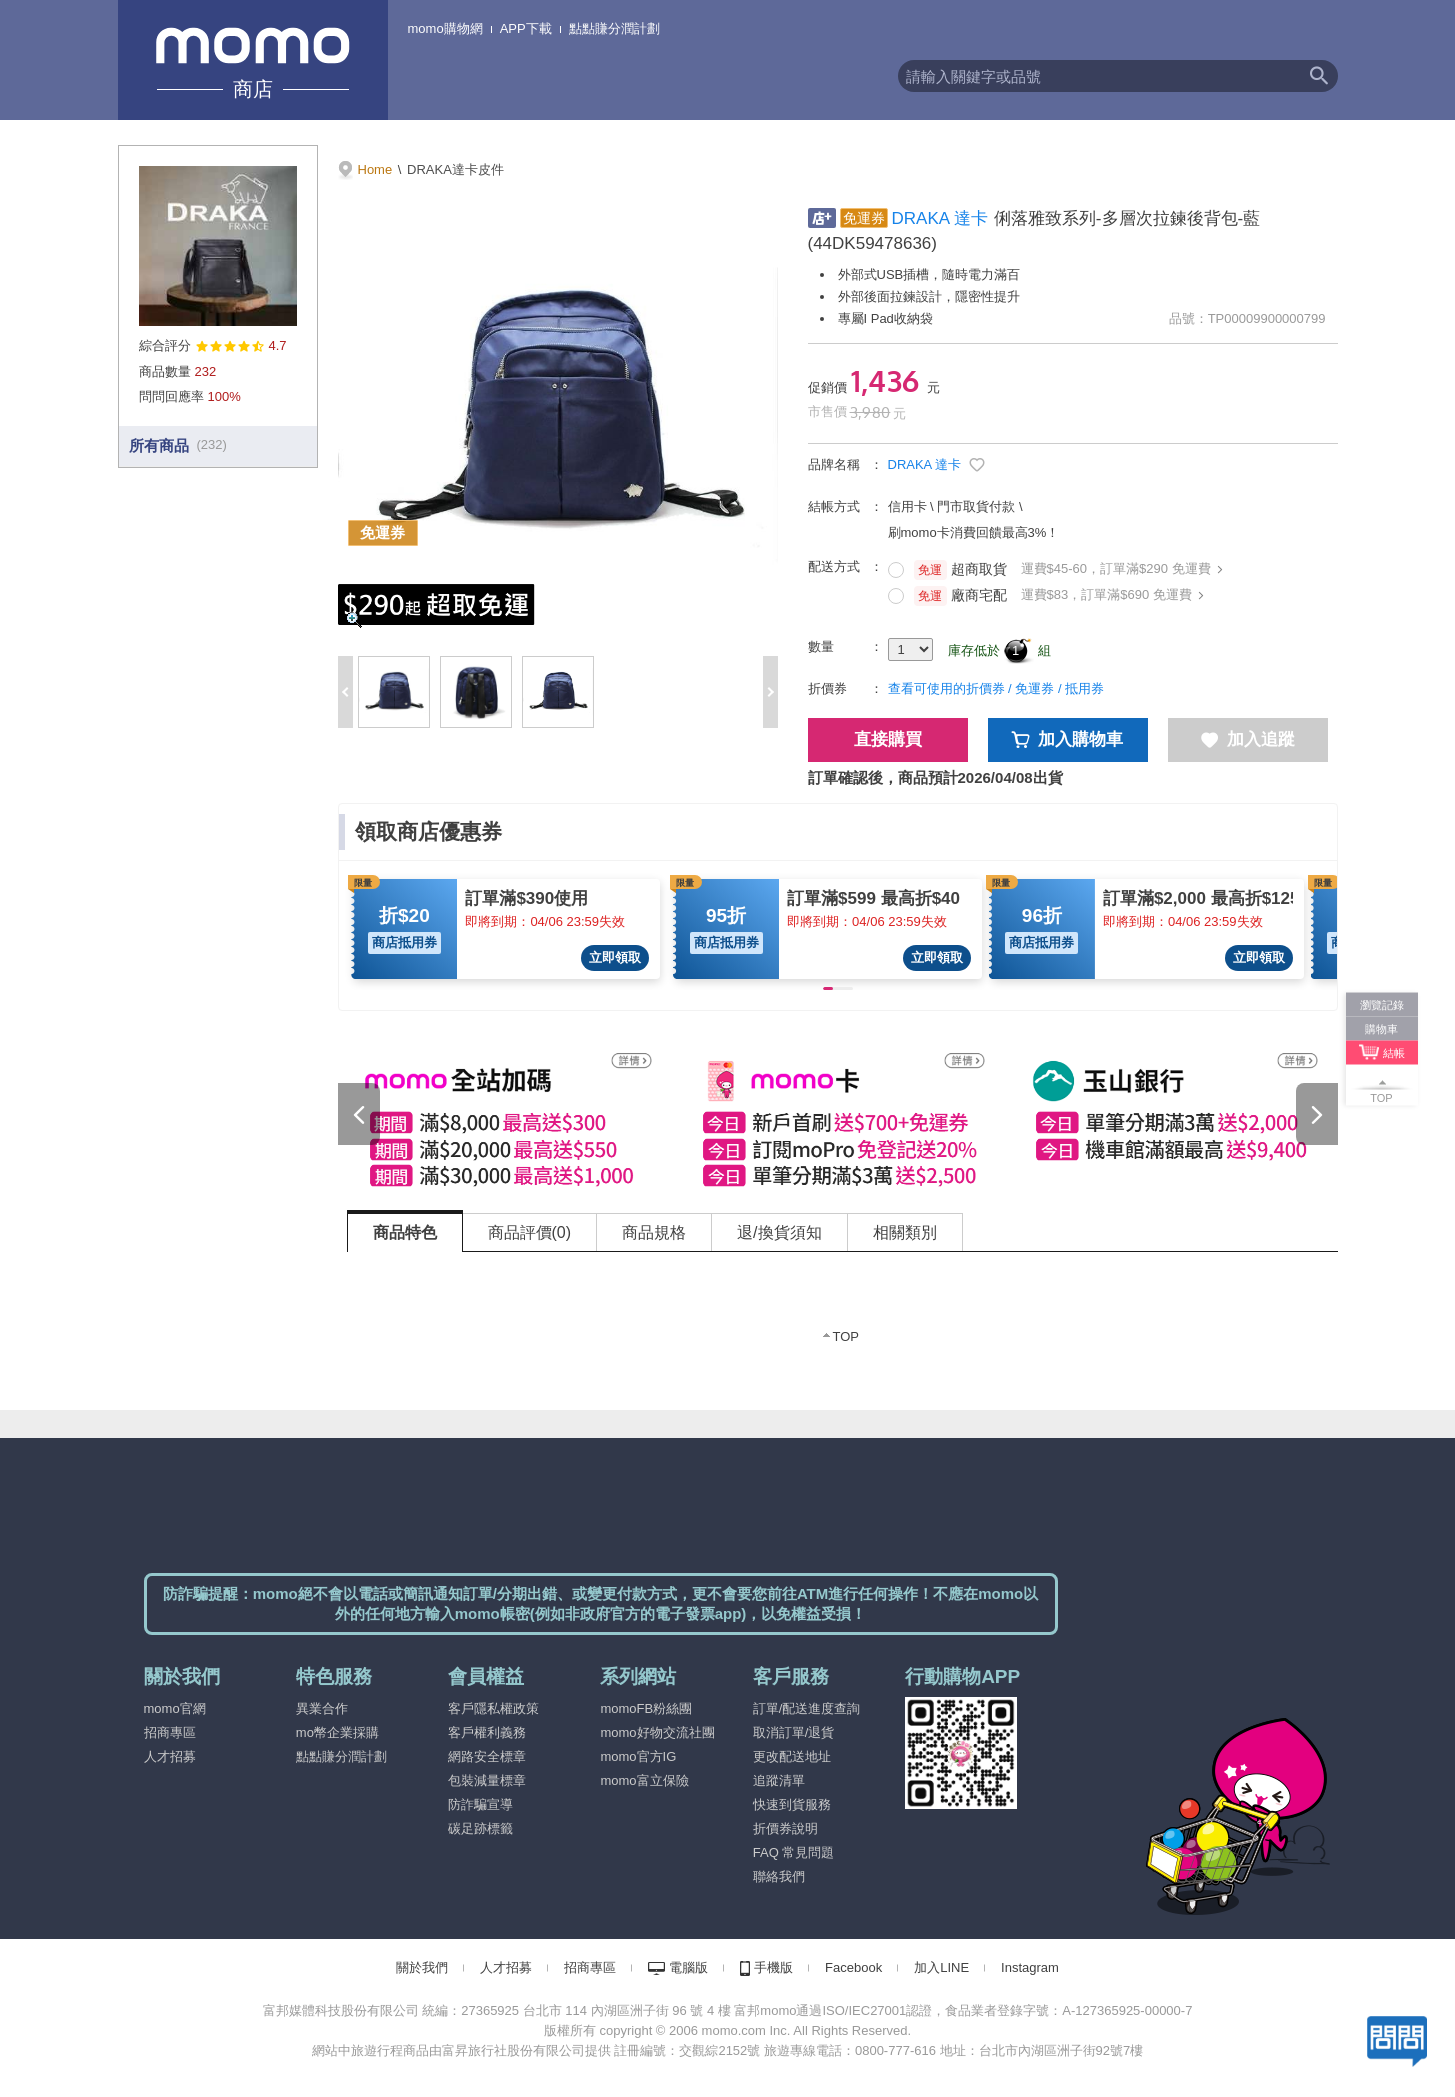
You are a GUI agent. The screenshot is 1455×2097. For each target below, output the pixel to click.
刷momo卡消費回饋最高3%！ (974, 532)
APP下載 (526, 28)
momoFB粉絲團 (646, 1708)
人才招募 (170, 1756)
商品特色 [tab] (405, 1232)
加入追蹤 (1248, 739)
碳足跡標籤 (480, 1828)
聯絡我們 (779, 1876)
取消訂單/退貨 (794, 1732)
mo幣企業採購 (337, 1732)
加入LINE (941, 1967)
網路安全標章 (487, 1756)
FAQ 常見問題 (794, 1852)
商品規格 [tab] (654, 1232)
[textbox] (1099, 76)
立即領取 (615, 957)
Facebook (853, 1967)
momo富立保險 (644, 1780)
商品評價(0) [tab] (530, 1232)
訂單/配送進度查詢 (807, 1708)
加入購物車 (1067, 739)
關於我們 (422, 1967)
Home (375, 169)
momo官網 (175, 1708)
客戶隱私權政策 (493, 1708)
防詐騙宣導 (480, 1804)
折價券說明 (785, 1828)
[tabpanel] (843, 1311)
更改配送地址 (792, 1756)
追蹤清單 (779, 1780)
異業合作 (322, 1708)
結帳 (1394, 1052)
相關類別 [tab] (905, 1232)
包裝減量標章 (487, 1780)
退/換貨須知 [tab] (779, 1232)
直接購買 (888, 739)
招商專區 (170, 1732)
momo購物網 (445, 28)
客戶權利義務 (487, 1732)
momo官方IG (638, 1756)
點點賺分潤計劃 (614, 28)
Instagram (1030, 1967)
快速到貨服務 (792, 1804)
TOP (846, 1336)
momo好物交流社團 (657, 1732)
